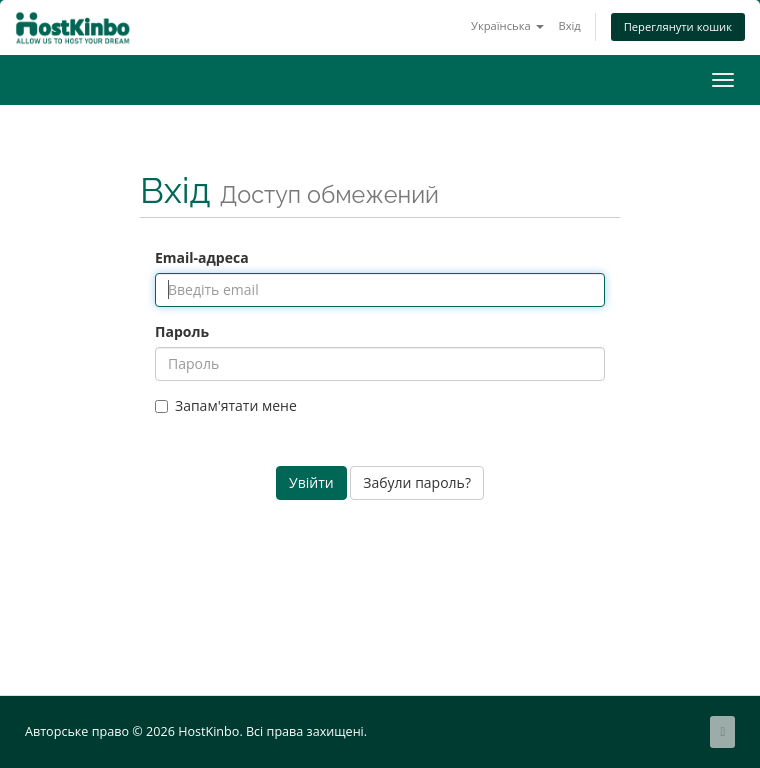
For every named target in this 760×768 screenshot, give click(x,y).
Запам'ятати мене (226, 405)
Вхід (569, 25)
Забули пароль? (417, 482)
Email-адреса (202, 257)
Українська (507, 25)
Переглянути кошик (678, 26)
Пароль (182, 331)
